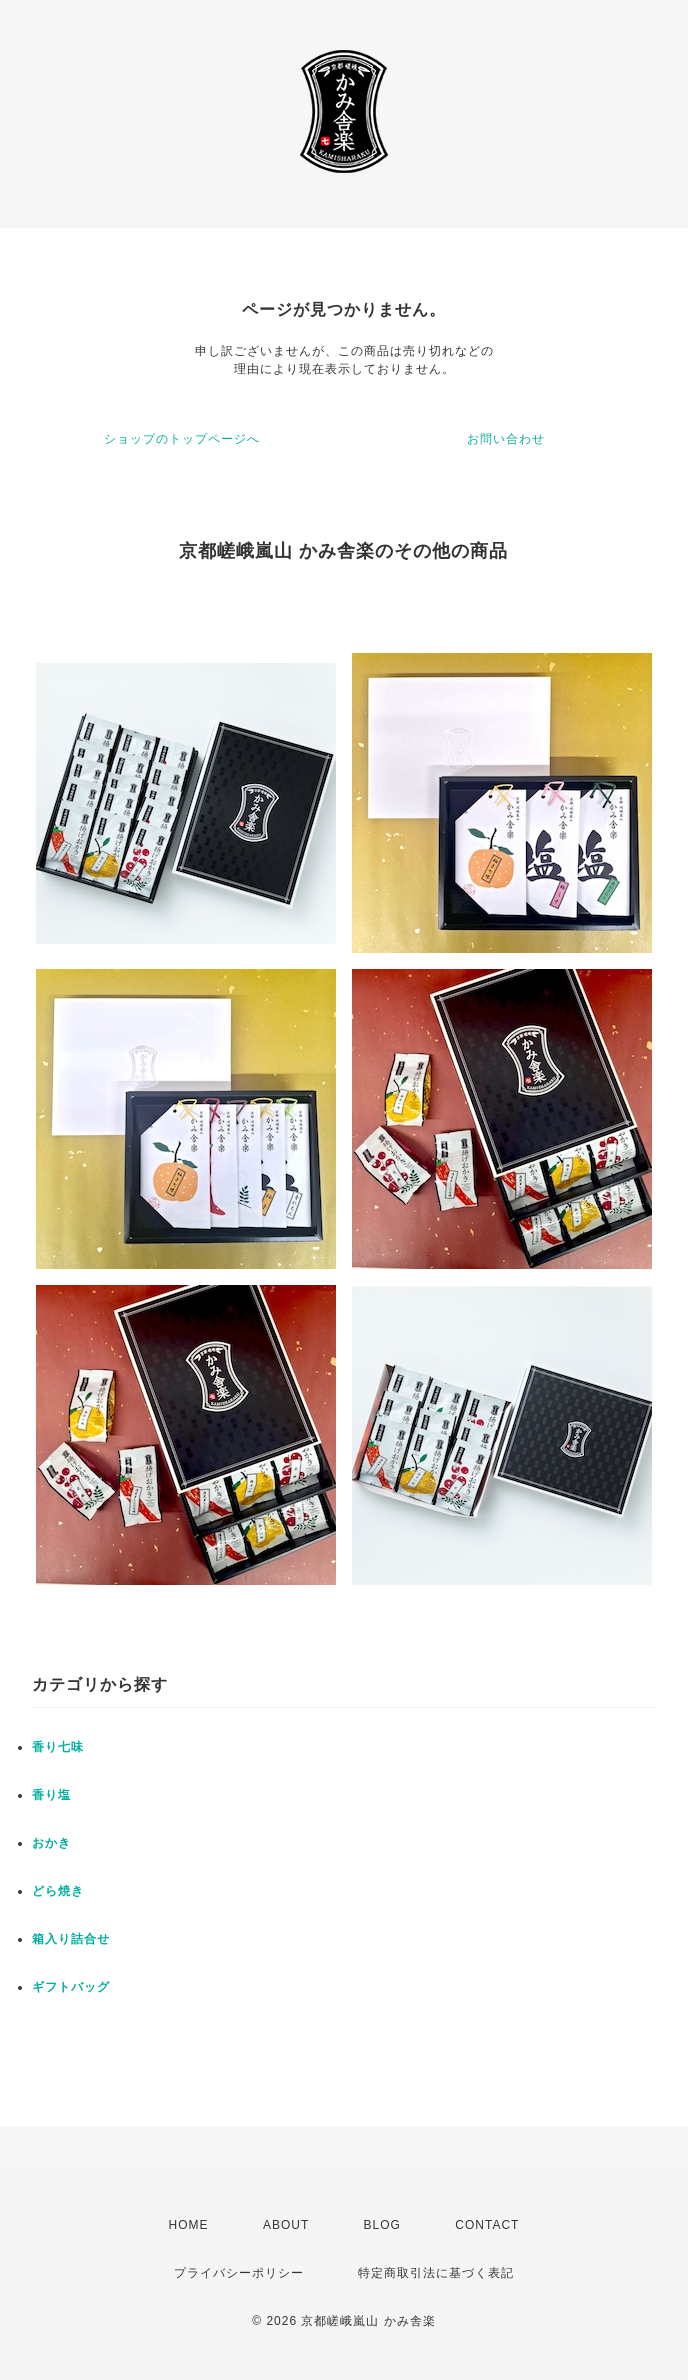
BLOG (382, 2225)
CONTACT (487, 2225)
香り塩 (51, 1795)
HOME (189, 2225)
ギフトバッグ (71, 1987)
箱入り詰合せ (71, 1939)
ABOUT (286, 2225)
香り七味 (58, 1747)
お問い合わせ (506, 439)
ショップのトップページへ (182, 439)
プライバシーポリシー (239, 2273)
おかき (51, 1843)
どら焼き (58, 1891)
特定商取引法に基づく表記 (436, 2273)
